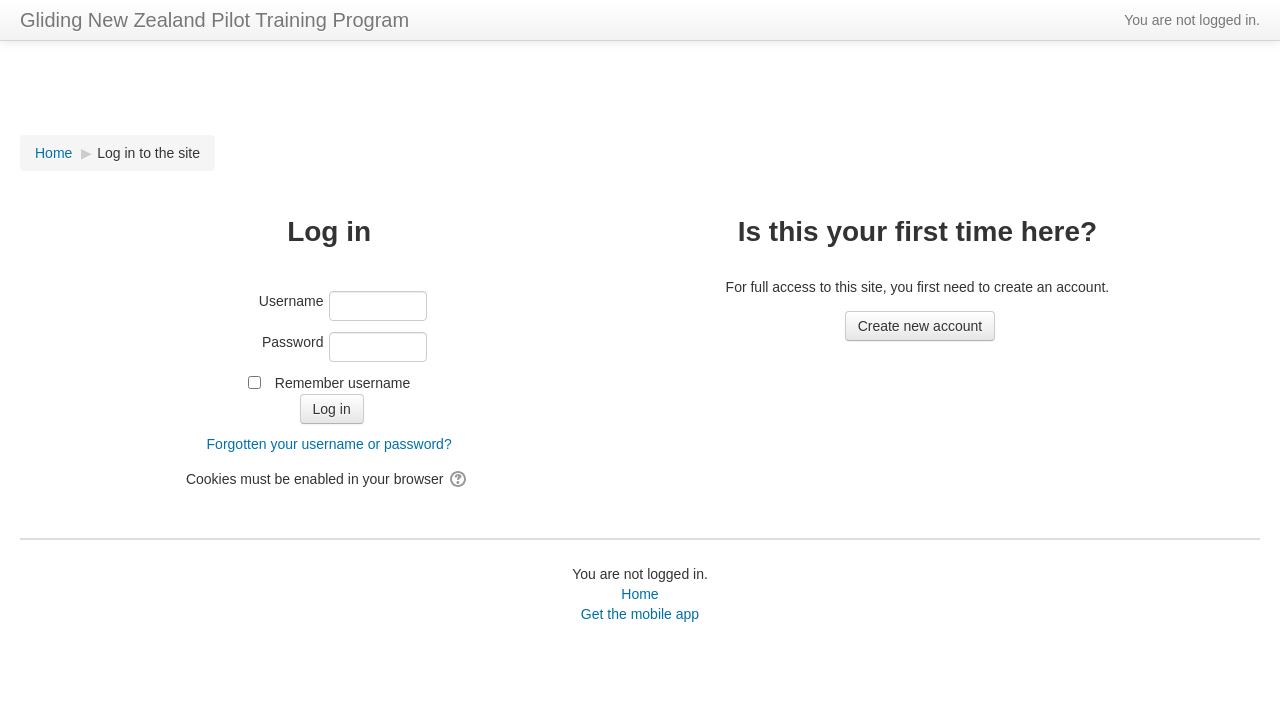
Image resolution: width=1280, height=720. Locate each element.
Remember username (342, 383)
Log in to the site (148, 153)
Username (291, 301)
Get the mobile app (640, 614)
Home (639, 594)
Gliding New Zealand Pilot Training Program (214, 20)
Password (292, 342)
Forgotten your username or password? (329, 444)
